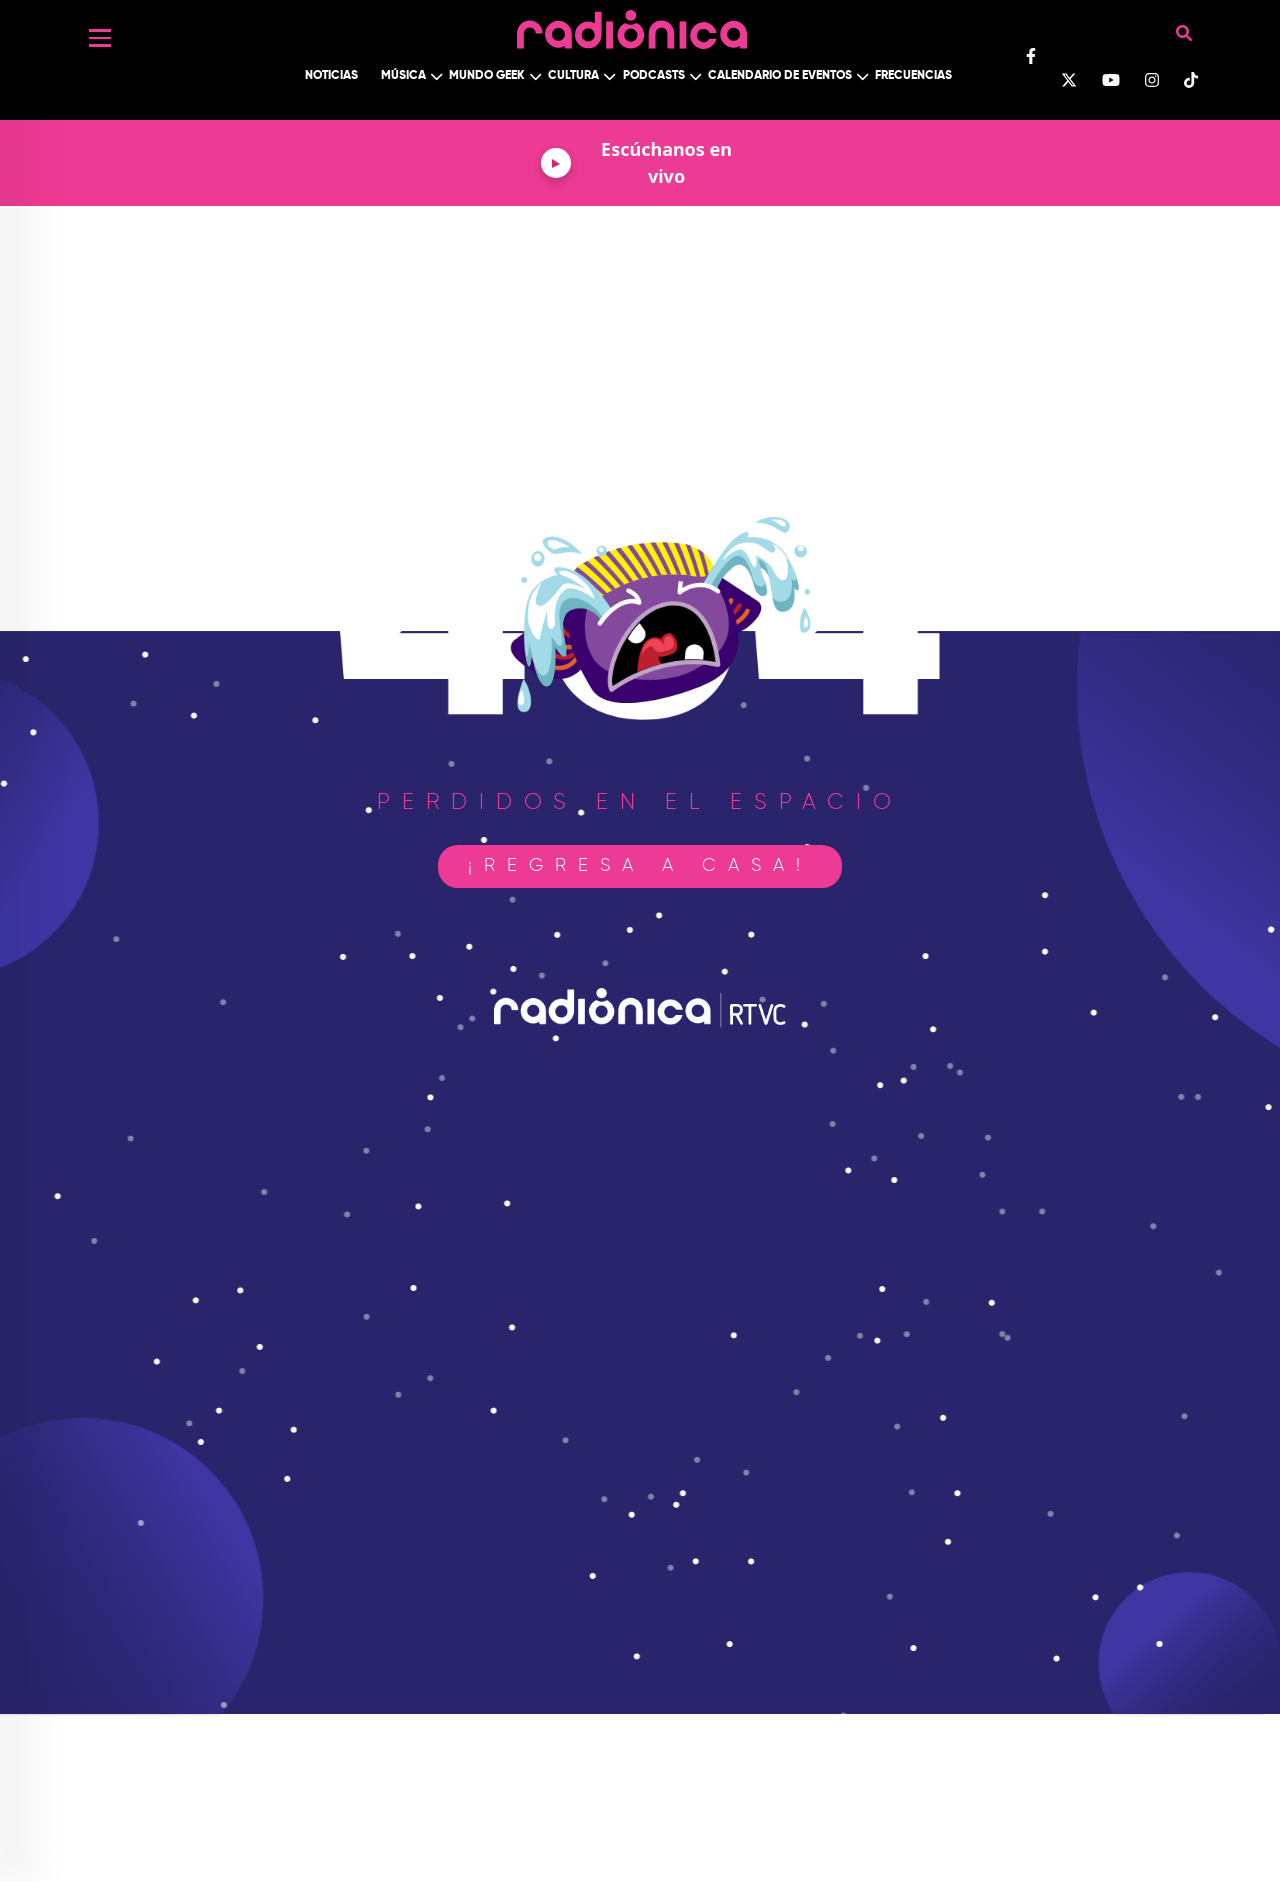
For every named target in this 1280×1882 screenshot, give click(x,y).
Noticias (331, 76)
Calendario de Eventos (780, 76)
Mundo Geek (487, 76)
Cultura (573, 76)
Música (403, 76)
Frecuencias (913, 76)
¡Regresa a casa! (640, 866)
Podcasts (654, 76)
